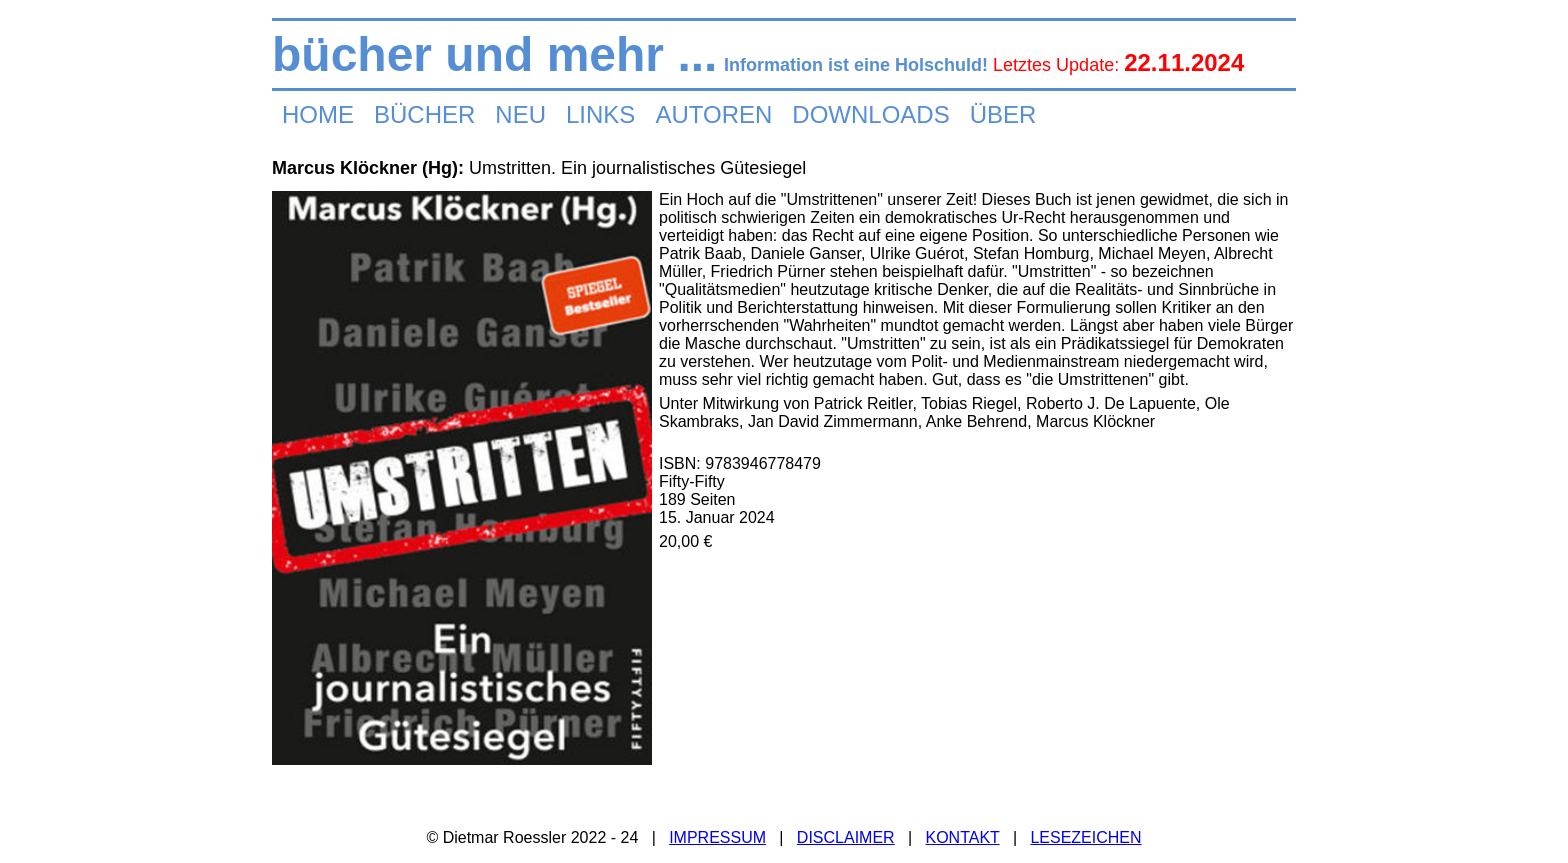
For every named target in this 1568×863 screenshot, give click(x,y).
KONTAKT (962, 837)
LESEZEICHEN (1085, 837)
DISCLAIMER (846, 837)
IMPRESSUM (717, 837)
